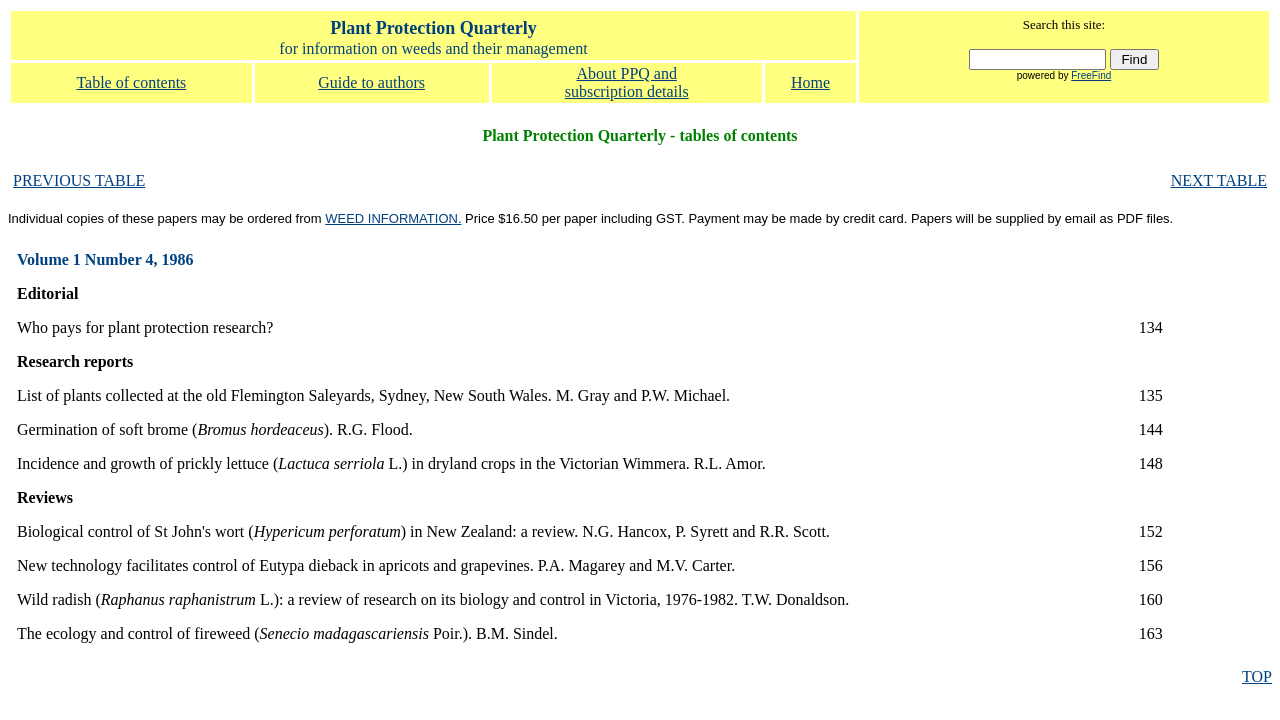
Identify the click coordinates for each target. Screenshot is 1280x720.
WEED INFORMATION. (393, 218)
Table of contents (131, 82)
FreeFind (1091, 75)
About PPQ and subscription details (627, 82)
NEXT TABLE (1219, 180)
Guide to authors (371, 82)
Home (810, 82)
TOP (1257, 676)
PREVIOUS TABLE (79, 180)
